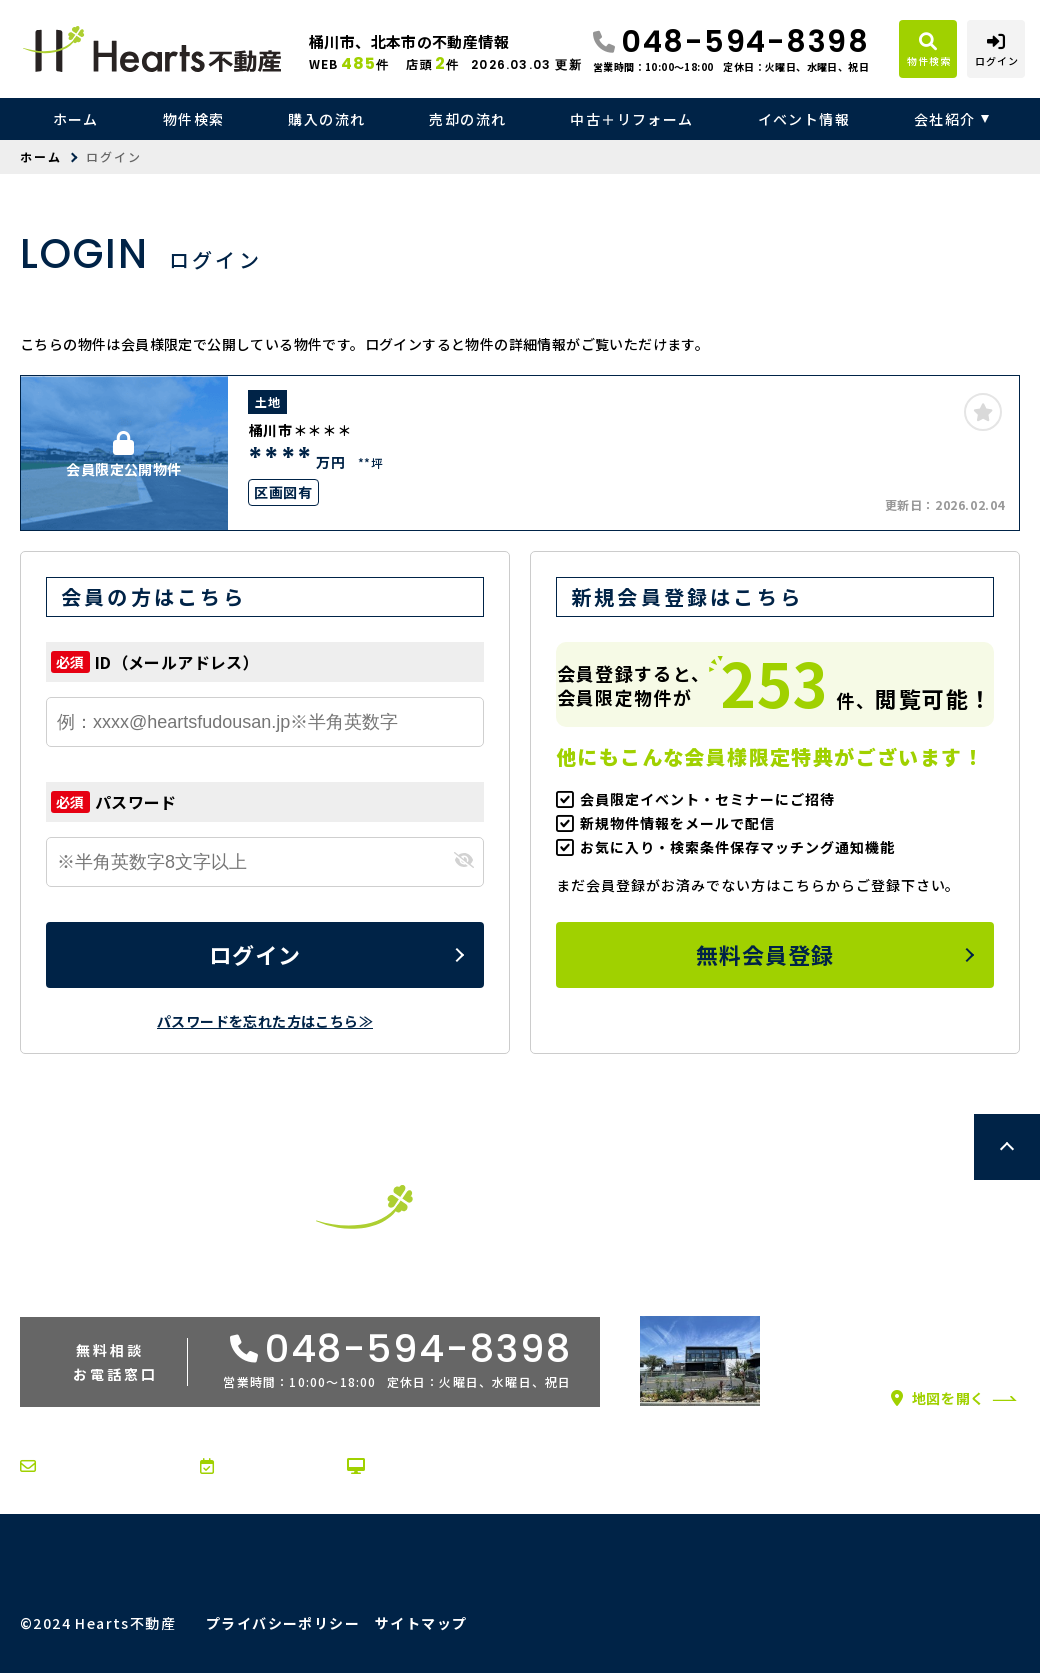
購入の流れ (326, 119)
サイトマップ (421, 1623)
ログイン (255, 954)
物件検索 (194, 119)
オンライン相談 (415, 1466)
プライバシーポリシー (283, 1623)
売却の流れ (467, 119)
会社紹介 (945, 119)
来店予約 (243, 1466)
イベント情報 (804, 119)
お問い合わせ (80, 1466)
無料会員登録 (765, 954)
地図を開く (938, 1398)
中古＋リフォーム (631, 119)
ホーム (76, 119)
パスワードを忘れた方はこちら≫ (265, 1021)
